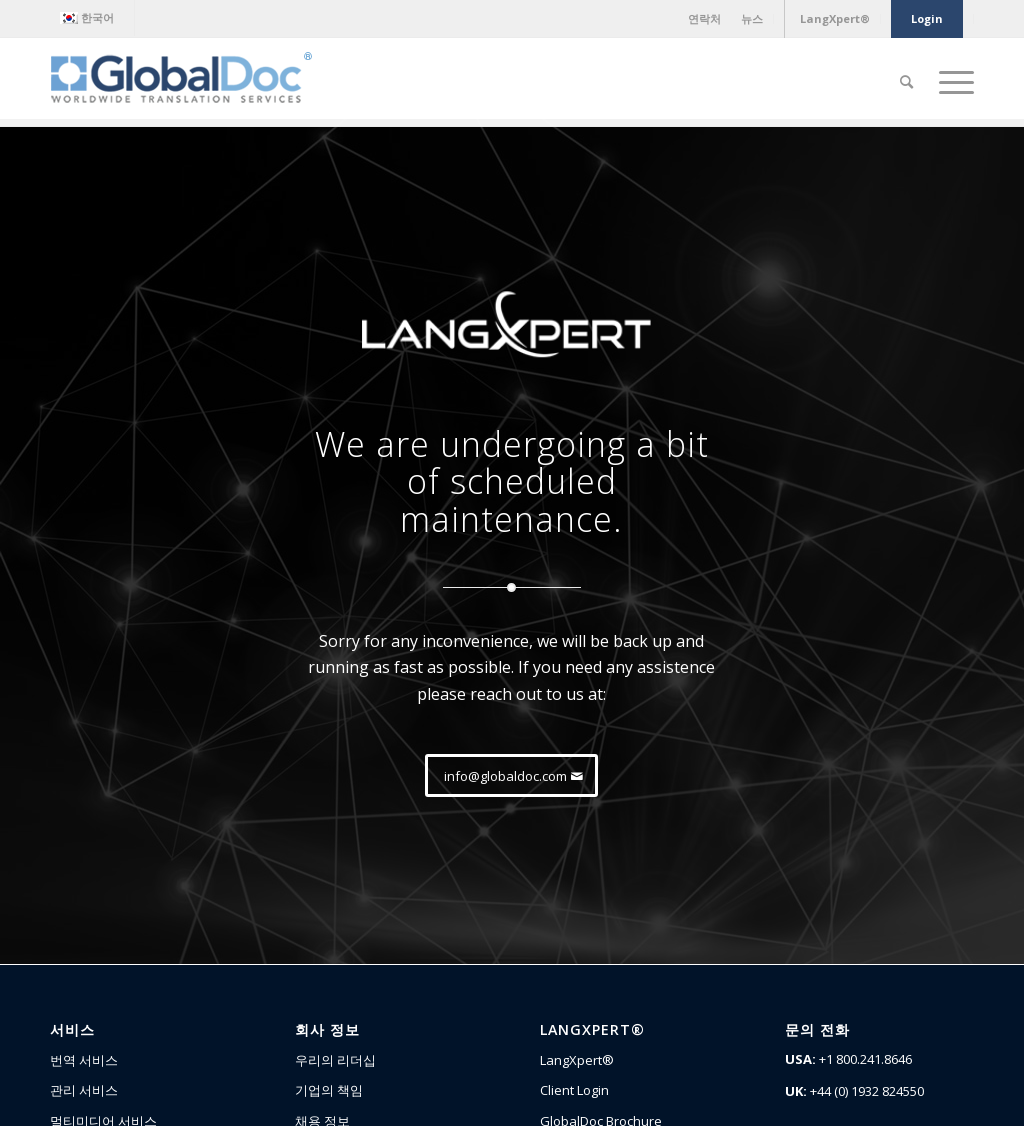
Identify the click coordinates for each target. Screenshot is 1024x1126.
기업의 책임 (329, 1090)
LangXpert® (577, 1060)
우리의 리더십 (335, 1060)
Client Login (574, 1090)
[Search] (906, 82)
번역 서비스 (84, 1060)
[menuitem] (92, 18)
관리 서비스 (84, 1090)
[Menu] (950, 82)
